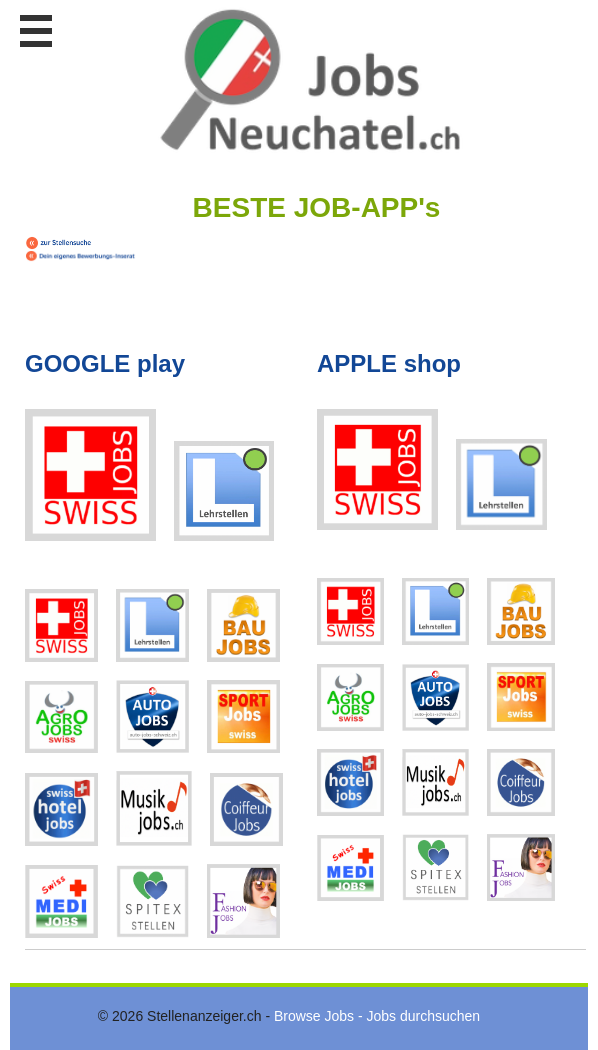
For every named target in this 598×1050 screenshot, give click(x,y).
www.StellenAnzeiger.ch (310, 79)
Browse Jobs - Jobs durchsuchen (377, 1016)
